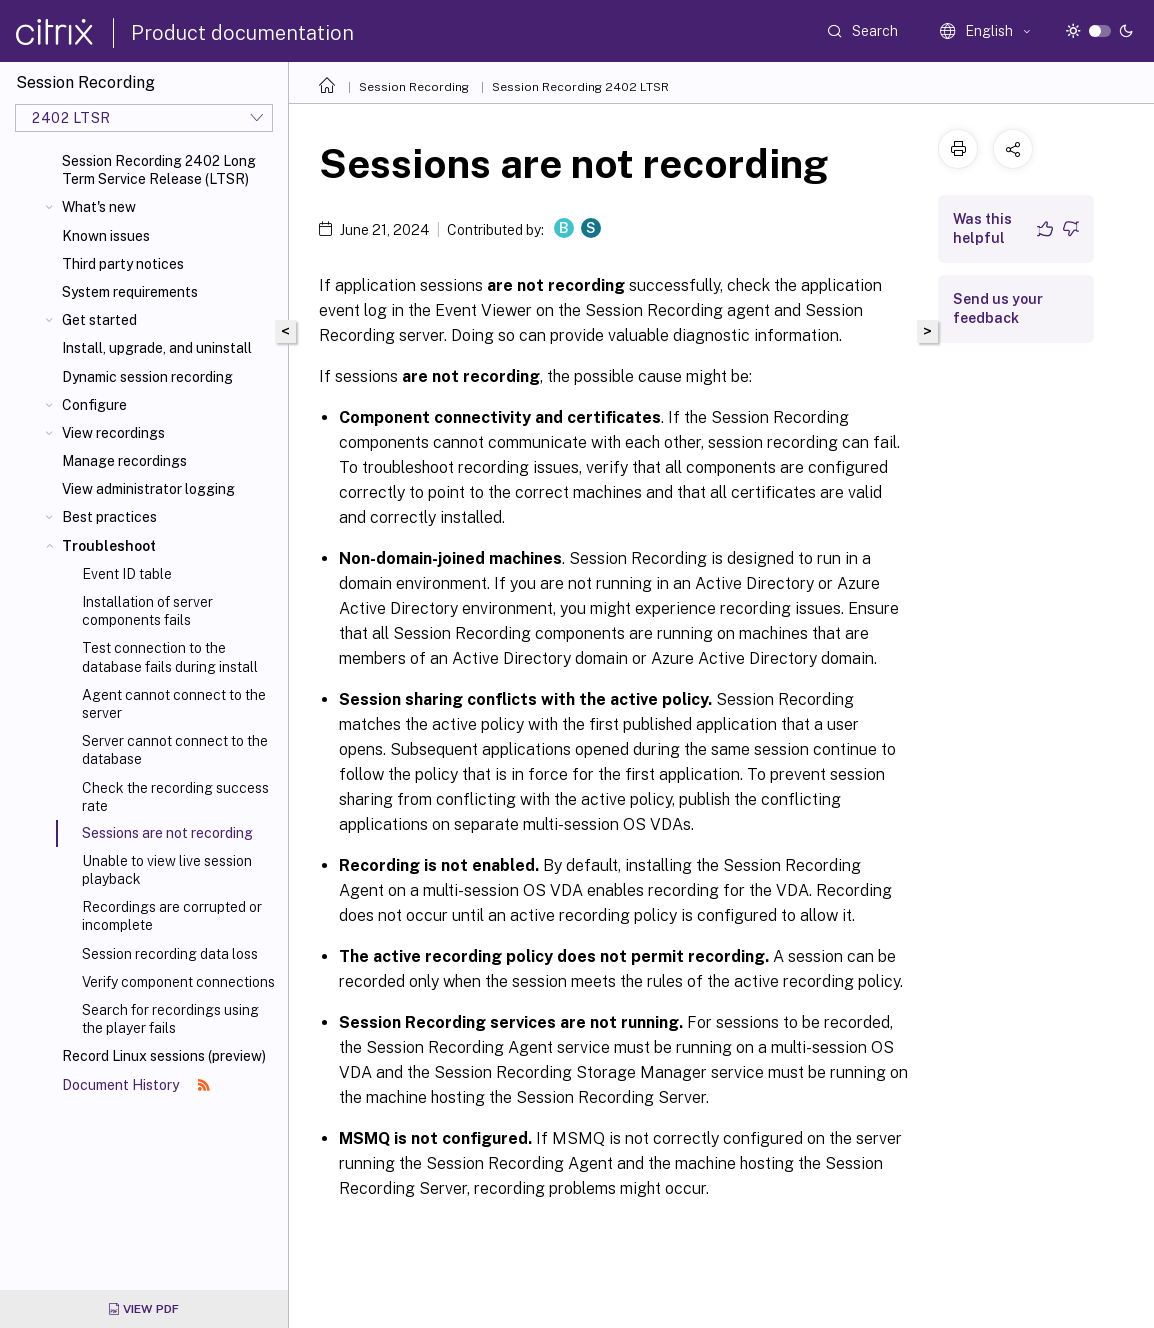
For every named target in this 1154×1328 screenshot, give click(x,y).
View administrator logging (148, 489)
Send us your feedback (998, 308)
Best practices (109, 517)
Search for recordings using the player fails (170, 1019)
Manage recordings (124, 461)
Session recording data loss (170, 954)
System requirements (130, 292)
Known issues (106, 236)
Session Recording (414, 87)
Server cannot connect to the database (175, 750)
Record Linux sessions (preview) (164, 1056)
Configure (94, 405)
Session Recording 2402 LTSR (580, 87)
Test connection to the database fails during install (170, 657)
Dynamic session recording (147, 377)
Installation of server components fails (147, 611)
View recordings (113, 433)
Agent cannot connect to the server (174, 704)
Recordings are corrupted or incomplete (172, 916)
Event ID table (127, 574)
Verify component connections (178, 982)
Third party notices (123, 264)
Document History (136, 1085)
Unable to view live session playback (167, 870)
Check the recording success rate (175, 797)
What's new (99, 207)
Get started (99, 320)
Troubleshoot (109, 546)
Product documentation (242, 33)
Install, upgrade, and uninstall (157, 348)
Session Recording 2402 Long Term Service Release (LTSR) (159, 170)
